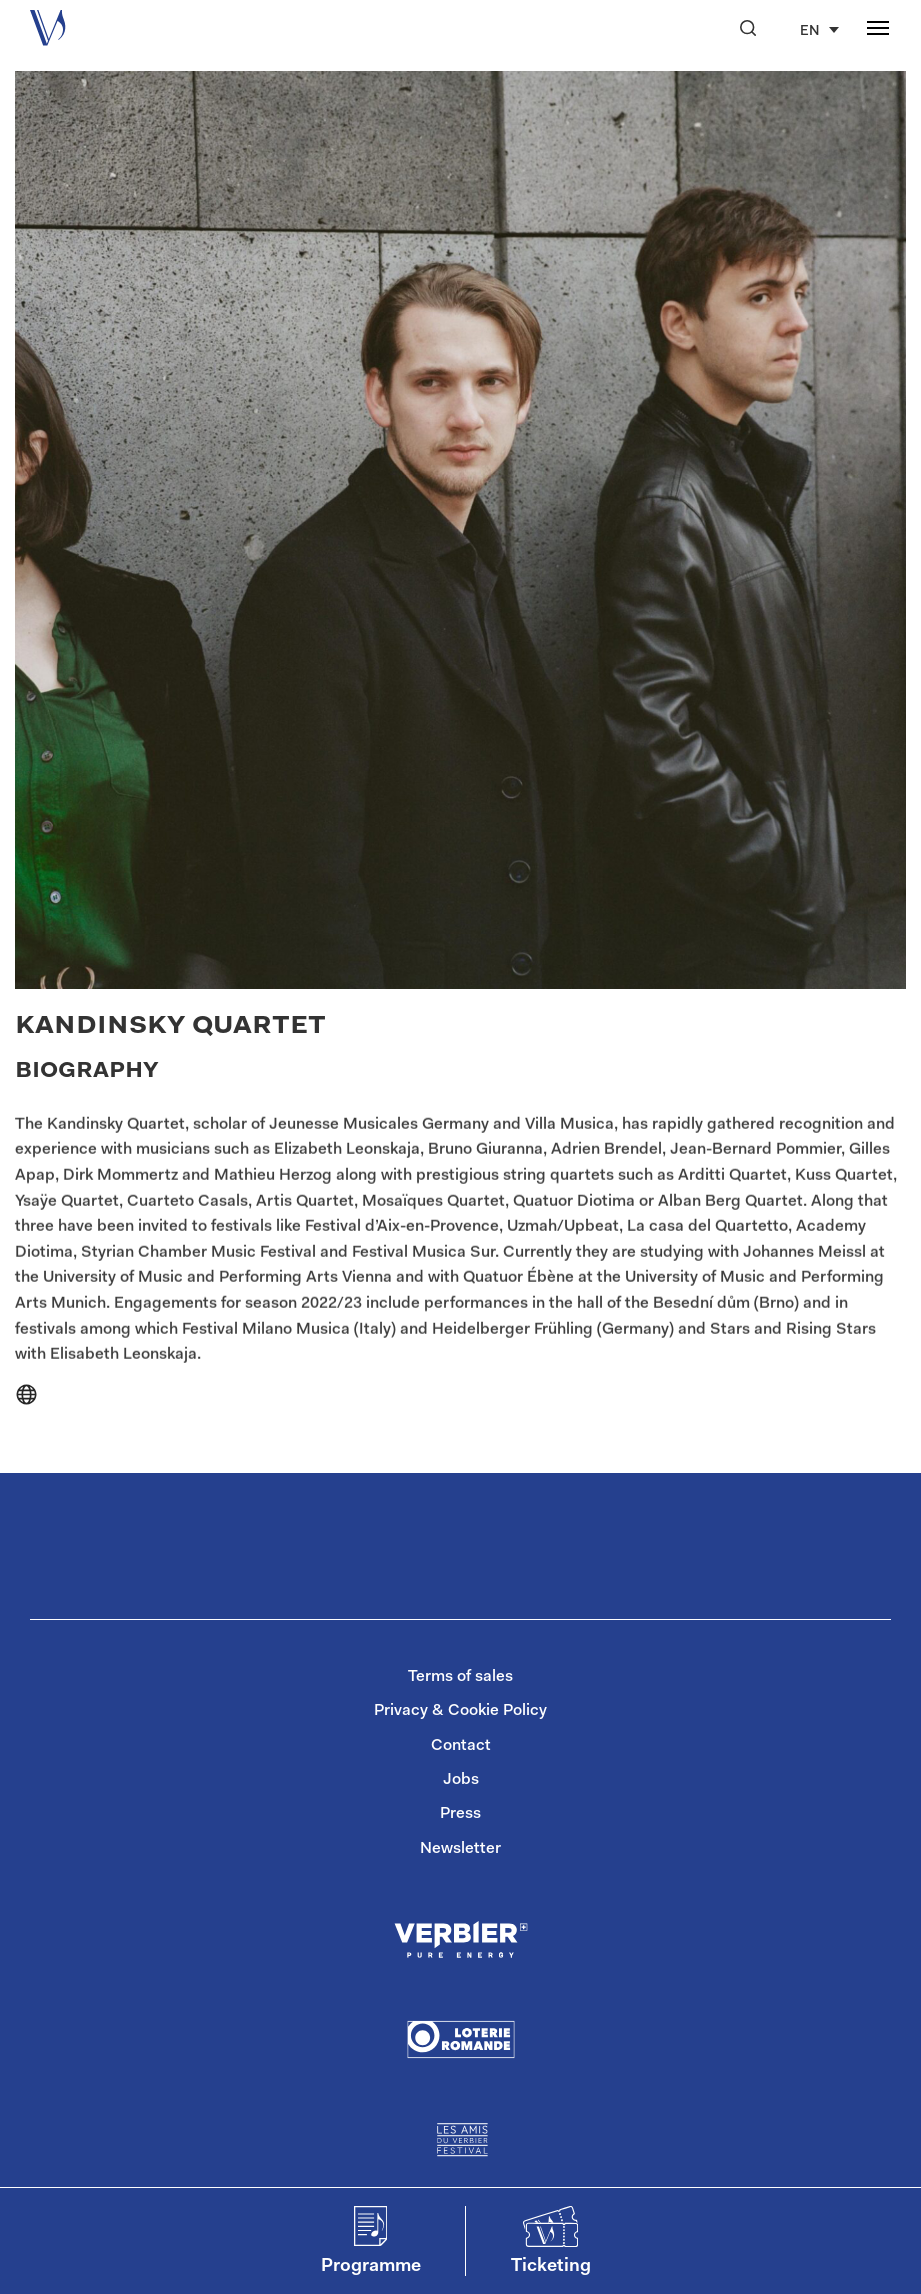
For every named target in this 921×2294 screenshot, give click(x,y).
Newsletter (460, 1849)
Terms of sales (460, 1677)
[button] (748, 28)
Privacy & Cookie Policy (460, 1711)
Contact (461, 1746)
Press (460, 1814)
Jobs (461, 1780)
